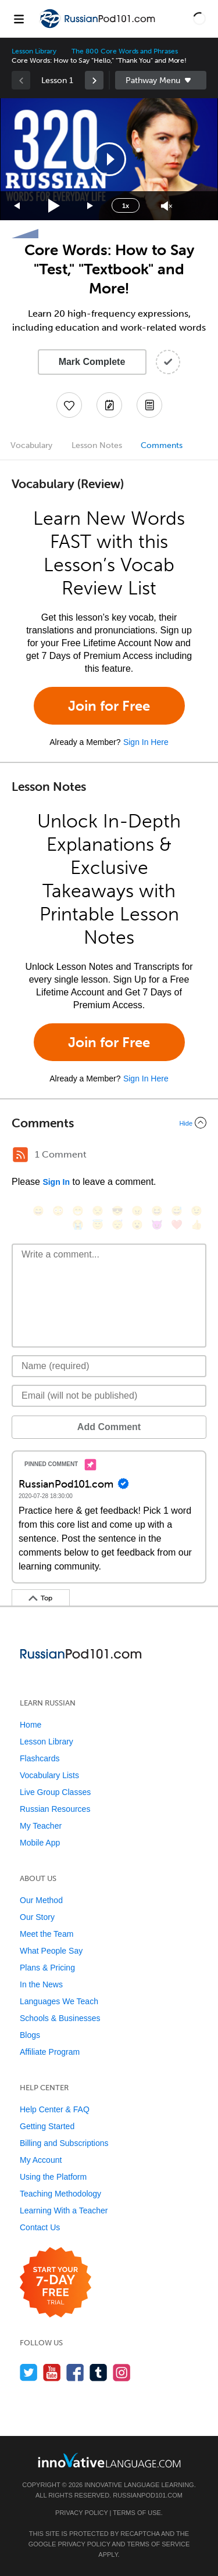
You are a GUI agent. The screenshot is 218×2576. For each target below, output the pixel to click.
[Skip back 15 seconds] (17, 206)
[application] (109, 159)
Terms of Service (158, 2544)
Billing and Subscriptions (64, 2143)
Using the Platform (53, 2176)
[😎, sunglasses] (117, 1211)
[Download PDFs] (149, 405)
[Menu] (18, 18)
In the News (41, 1984)
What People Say (51, 1950)
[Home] (98, 27)
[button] (199, 18)
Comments (162, 445)
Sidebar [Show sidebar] (161, 80)
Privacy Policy (81, 2512)
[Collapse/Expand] (109, 1122)
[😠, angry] (137, 1211)
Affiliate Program (50, 2051)
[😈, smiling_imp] (157, 1225)
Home (30, 1724)
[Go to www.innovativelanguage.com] (109, 2460)
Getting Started (47, 2126)
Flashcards (39, 1758)
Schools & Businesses (60, 2018)
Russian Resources (55, 1809)
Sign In (56, 1182)
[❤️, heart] (177, 1225)
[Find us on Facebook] (75, 2372)
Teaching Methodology (60, 2193)
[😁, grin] (78, 1211)
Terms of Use (137, 2512)
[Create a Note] (109, 405)
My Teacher (41, 1825)
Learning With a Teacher (64, 2210)
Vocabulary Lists (49, 1775)
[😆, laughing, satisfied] (157, 1211)
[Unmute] (166, 206)
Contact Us (40, 2227)
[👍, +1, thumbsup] (196, 1225)
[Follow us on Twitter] (29, 2372)
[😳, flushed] (58, 1211)
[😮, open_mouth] (137, 1225)
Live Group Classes (55, 1792)
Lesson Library (34, 51)
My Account (41, 2160)
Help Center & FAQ (55, 2109)
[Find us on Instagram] (122, 2372)
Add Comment (109, 1427)
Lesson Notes (97, 445)
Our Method (41, 1900)
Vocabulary (31, 445)
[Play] (54, 206)
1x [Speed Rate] (125, 205)
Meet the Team (46, 1934)
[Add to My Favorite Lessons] (69, 405)
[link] (94, 80)
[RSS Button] (20, 1154)
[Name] (109, 1366)
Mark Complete (92, 362)
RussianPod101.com (148, 2495)
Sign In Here (146, 742)
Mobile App (40, 1842)
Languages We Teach (59, 2001)
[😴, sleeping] (117, 1225)
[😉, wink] (196, 1211)
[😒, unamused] (98, 1211)
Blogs (30, 2035)
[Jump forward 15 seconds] (90, 206)
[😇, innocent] (98, 1225)
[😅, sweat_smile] (177, 1211)
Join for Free (109, 705)
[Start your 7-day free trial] (55, 2283)
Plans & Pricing (47, 1967)
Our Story (37, 1917)
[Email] (109, 1396)
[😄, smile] (38, 1211)
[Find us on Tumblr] (99, 2372)
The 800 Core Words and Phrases (125, 51)
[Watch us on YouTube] (52, 2372)
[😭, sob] (78, 1225)
